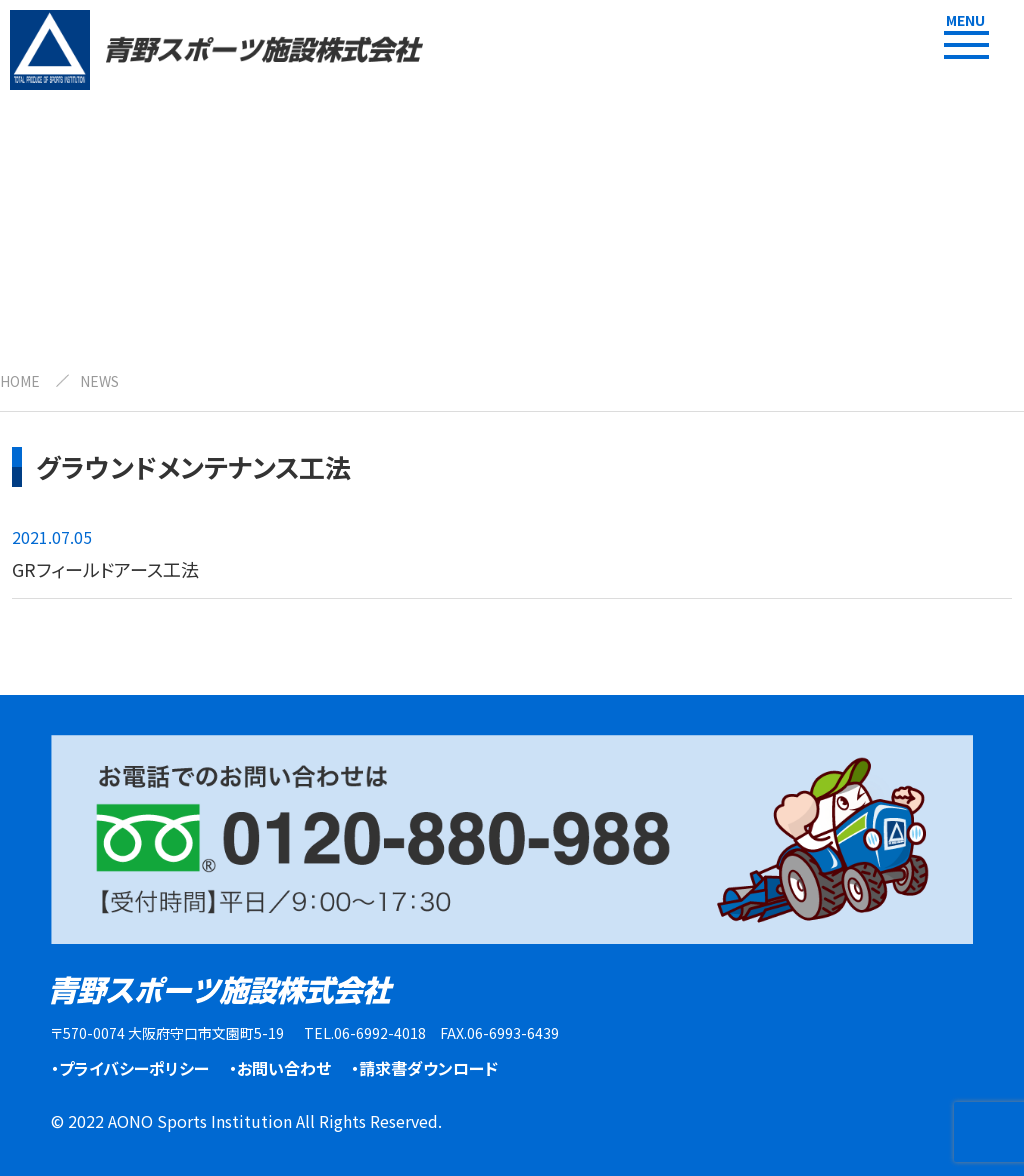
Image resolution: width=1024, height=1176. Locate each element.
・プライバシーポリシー (130, 1068)
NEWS (99, 381)
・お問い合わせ (280, 1068)
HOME (20, 381)
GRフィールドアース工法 (105, 569)
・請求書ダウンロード (424, 1068)
